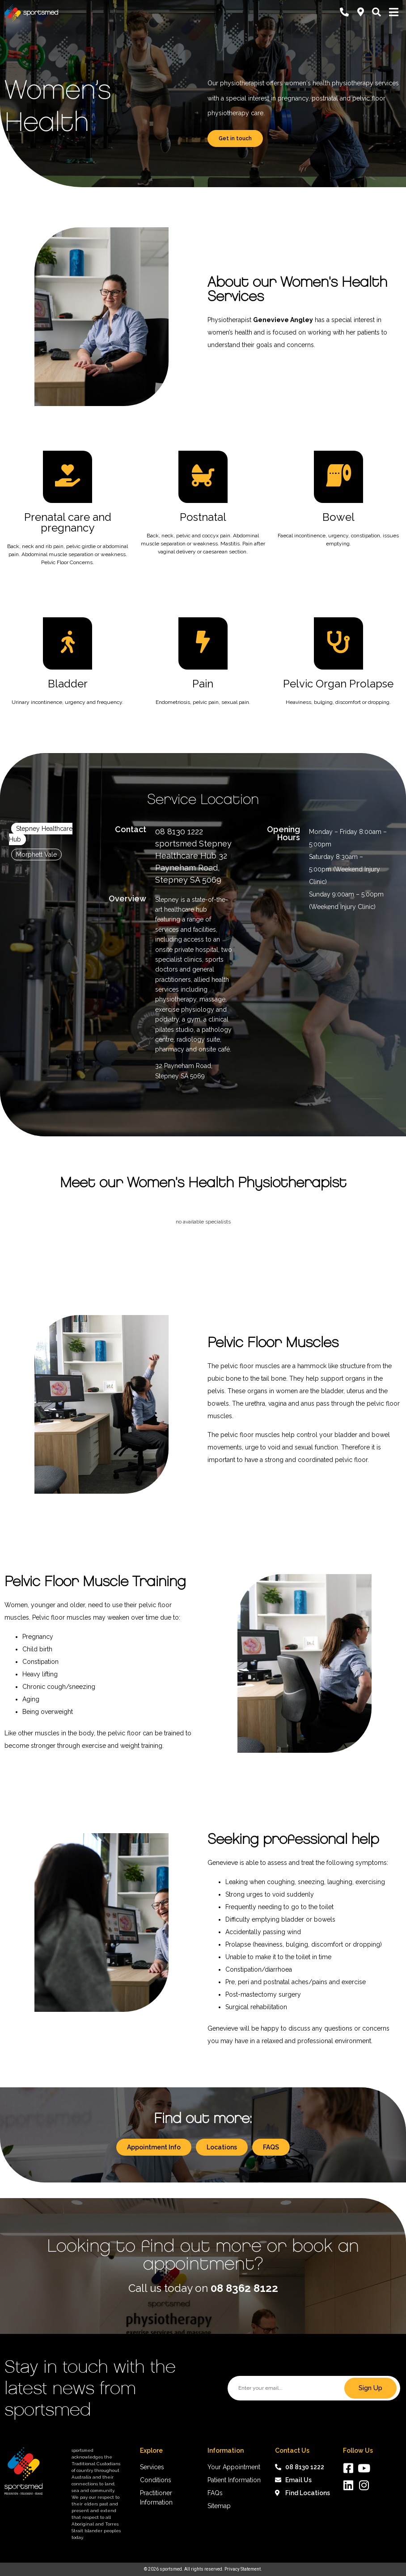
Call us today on (203, 2288)
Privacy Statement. (243, 2569)
